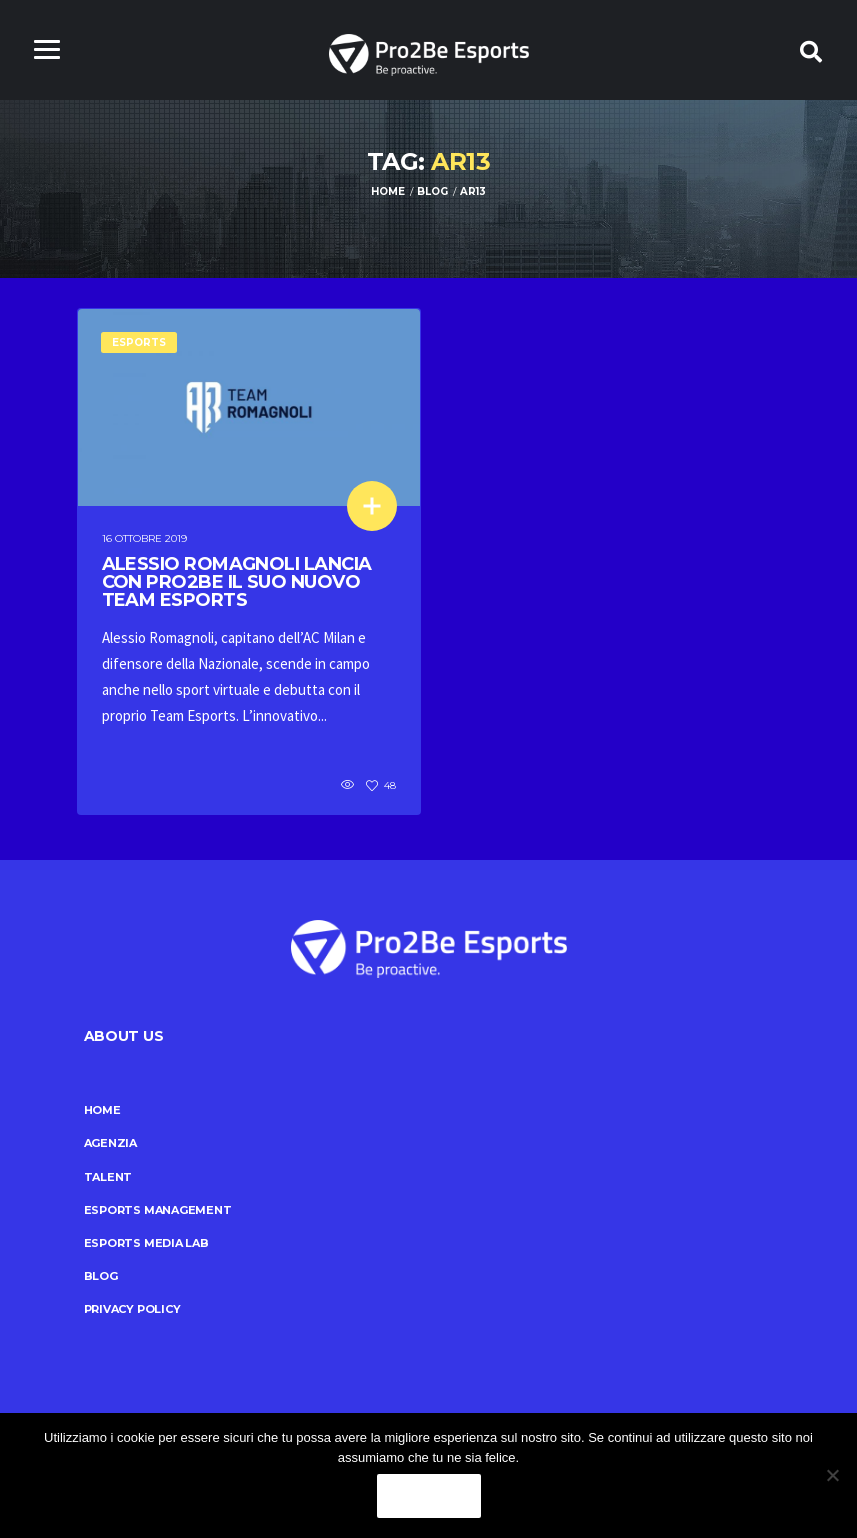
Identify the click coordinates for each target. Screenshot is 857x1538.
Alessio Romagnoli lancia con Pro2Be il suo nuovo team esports (237, 582)
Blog (101, 1276)
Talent (108, 1177)
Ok (429, 1496)
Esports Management (158, 1210)
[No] (832, 1475)
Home (102, 1110)
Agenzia (110, 1143)
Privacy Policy (132, 1309)
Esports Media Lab (146, 1243)
